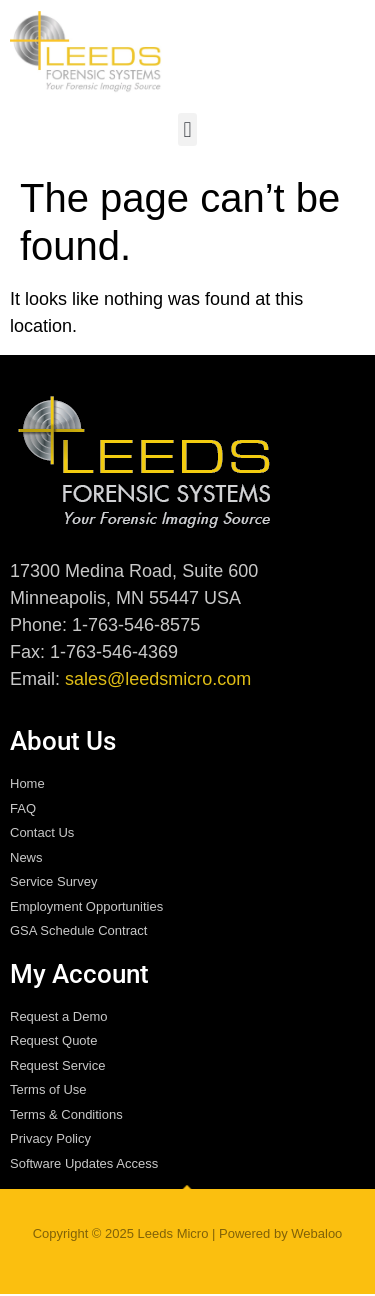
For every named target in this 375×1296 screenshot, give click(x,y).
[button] (187, 129)
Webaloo (316, 1233)
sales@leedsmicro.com (158, 679)
